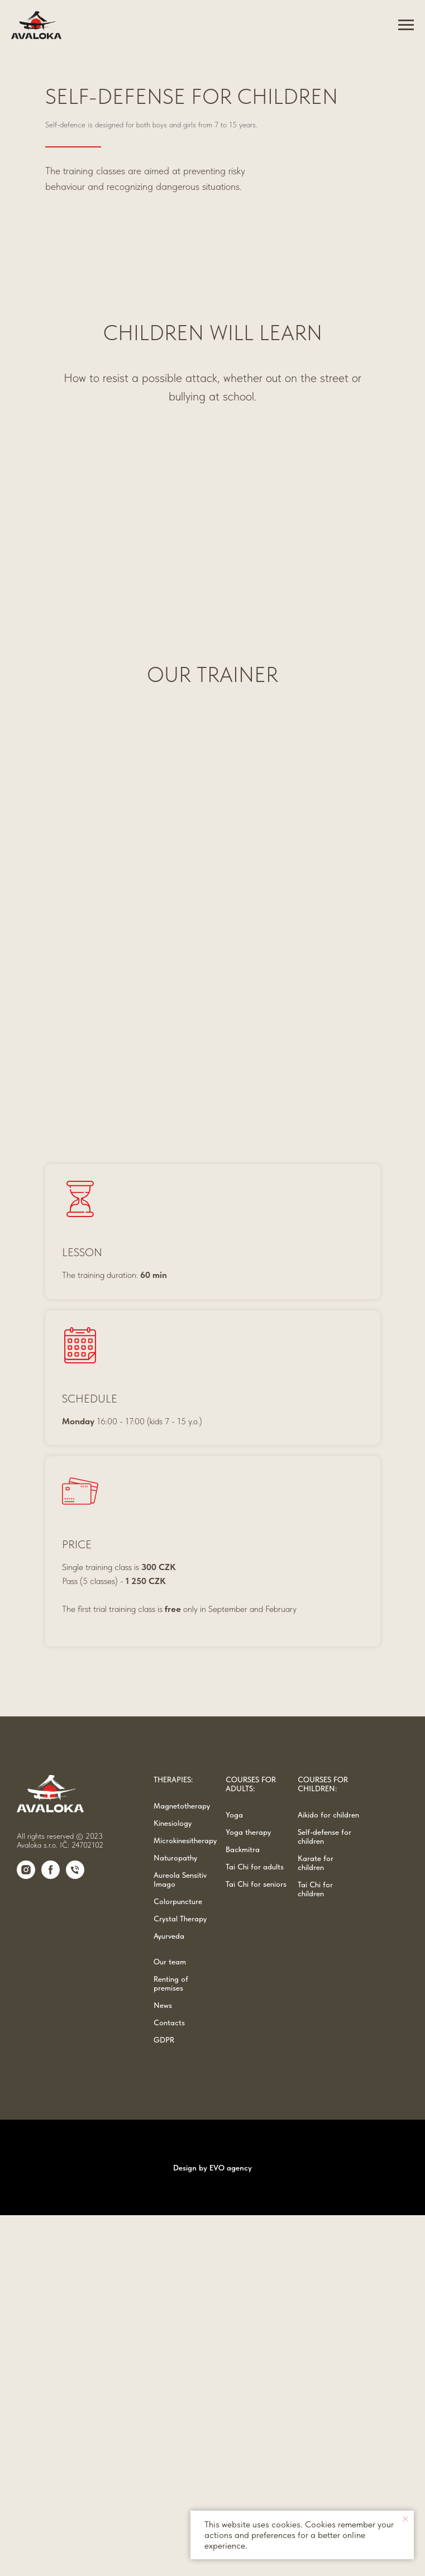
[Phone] (75, 2236)
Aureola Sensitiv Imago (180, 2241)
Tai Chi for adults (255, 2228)
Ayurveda (169, 2297)
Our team (170, 2323)
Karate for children (315, 2224)
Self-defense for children (324, 2198)
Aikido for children (328, 2176)
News (163, 2366)
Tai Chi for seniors (256, 2245)
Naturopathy (175, 2219)
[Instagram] (26, 2236)
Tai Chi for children (315, 2250)
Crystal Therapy (180, 2280)
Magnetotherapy (182, 2167)
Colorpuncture (178, 2262)
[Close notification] (405, 2519)
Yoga (234, 2176)
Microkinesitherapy (185, 2201)
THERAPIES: (173, 2140)
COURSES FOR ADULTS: (251, 2145)
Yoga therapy (248, 2193)
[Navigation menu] (406, 25)
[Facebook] (50, 2236)
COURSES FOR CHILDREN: (323, 2145)
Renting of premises (171, 2345)
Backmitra (243, 2210)
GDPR (164, 2401)
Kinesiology (173, 2184)
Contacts (169, 2383)
